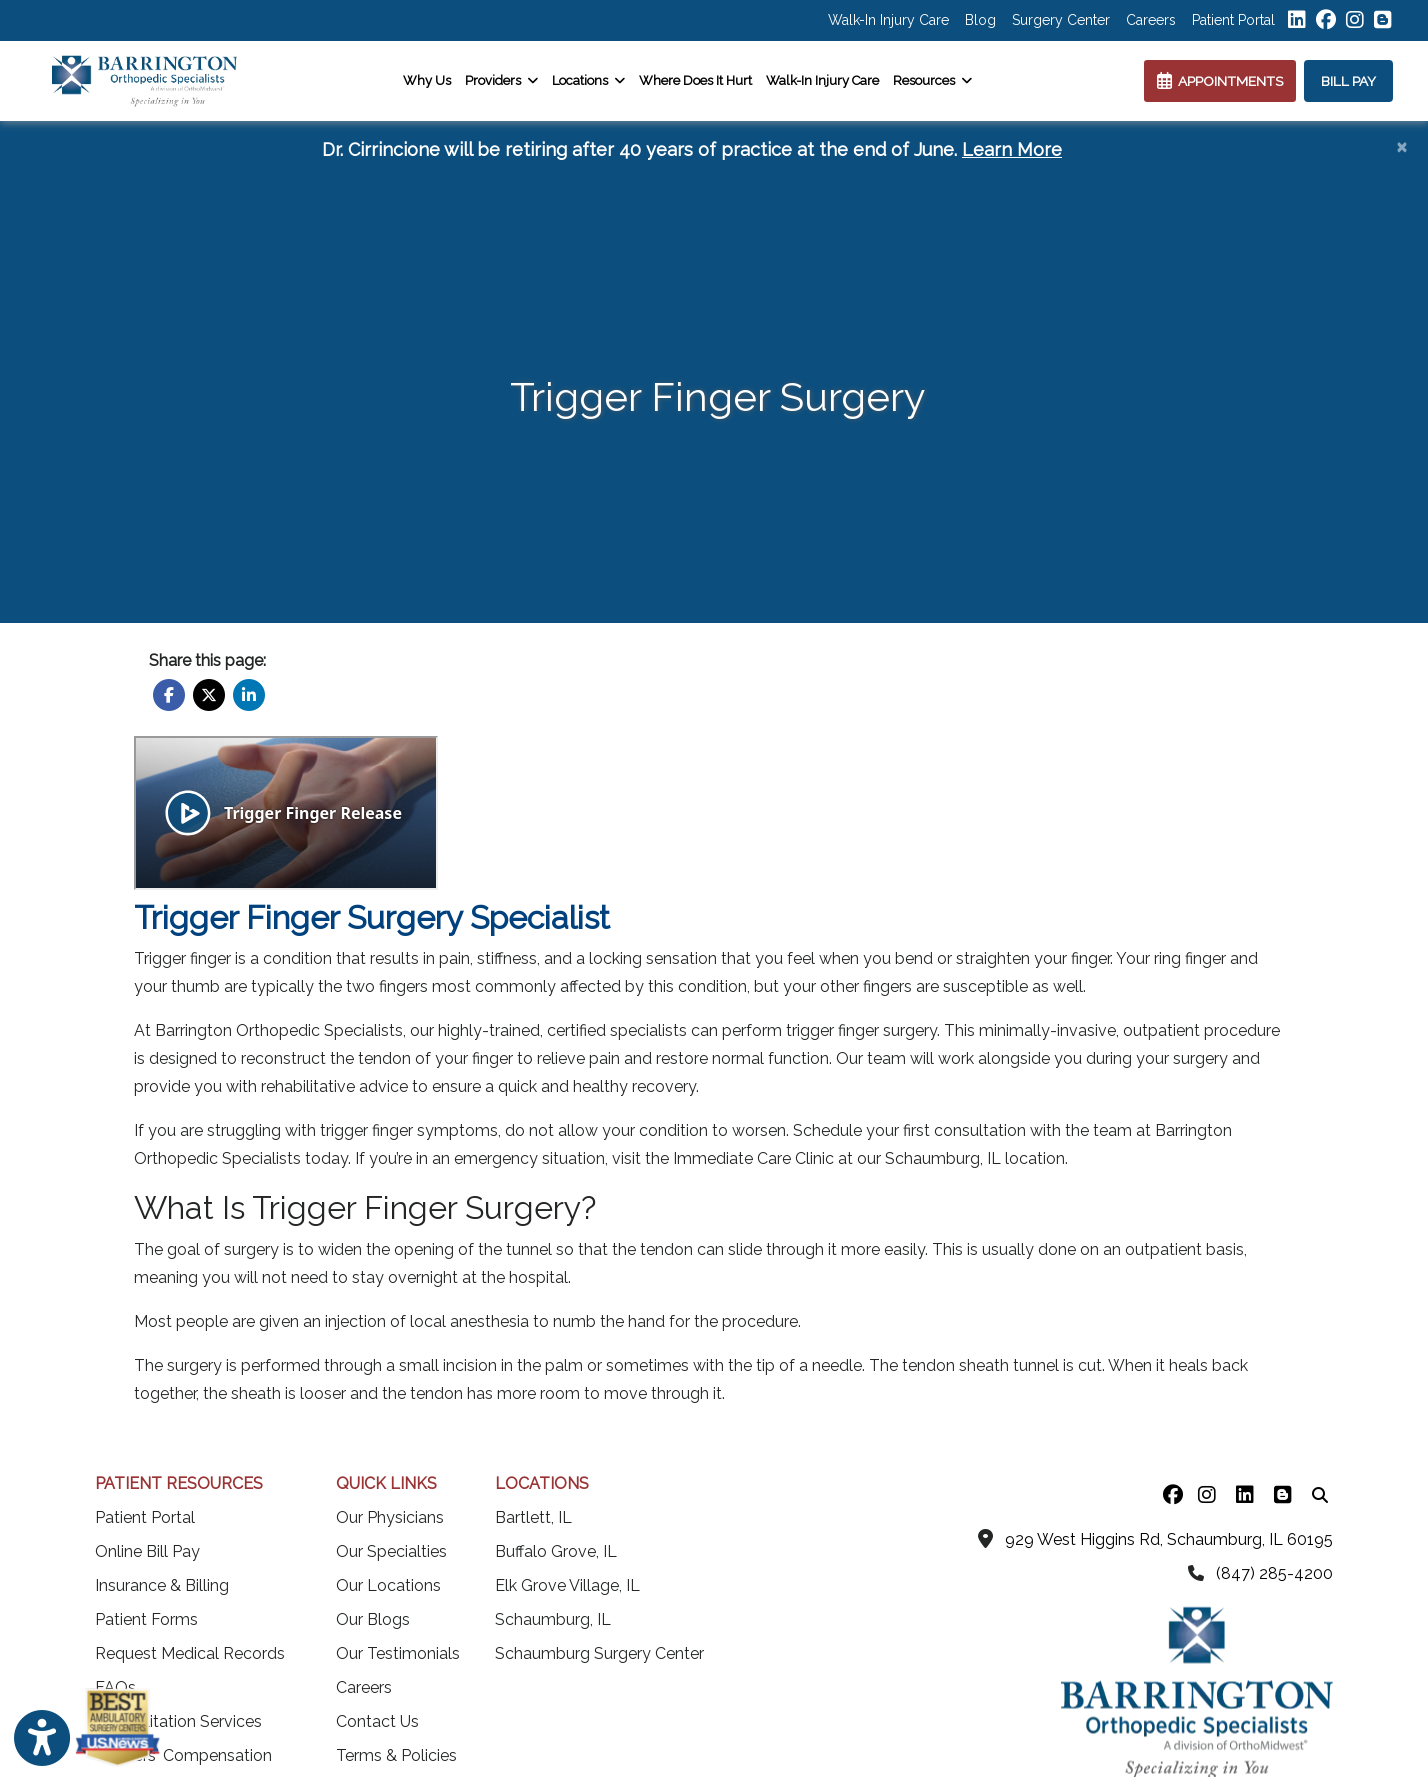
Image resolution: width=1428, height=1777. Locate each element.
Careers (1151, 20)
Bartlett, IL (533, 1517)
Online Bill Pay (147, 1551)
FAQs (115, 1687)
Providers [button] (501, 80)
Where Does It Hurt (695, 80)
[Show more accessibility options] (42, 1739)
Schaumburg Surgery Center (599, 1653)
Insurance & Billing (162, 1585)
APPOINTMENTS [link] (1220, 81)
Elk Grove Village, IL (567, 1585)
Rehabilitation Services (178, 1721)
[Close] (1401, 146)
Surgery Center (1061, 20)
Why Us (427, 80)
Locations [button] (588, 80)
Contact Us (377, 1721)
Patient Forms (146, 1619)
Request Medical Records (190, 1653)
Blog (980, 20)
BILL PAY (1348, 81)
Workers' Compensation (183, 1755)
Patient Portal (1233, 20)
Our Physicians (390, 1517)
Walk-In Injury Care (888, 20)
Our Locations (388, 1585)
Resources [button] (932, 80)
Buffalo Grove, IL (556, 1551)
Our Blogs (373, 1619)
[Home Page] (144, 79)
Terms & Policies (396, 1755)
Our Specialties (391, 1551)
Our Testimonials (398, 1653)
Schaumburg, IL (553, 1619)
